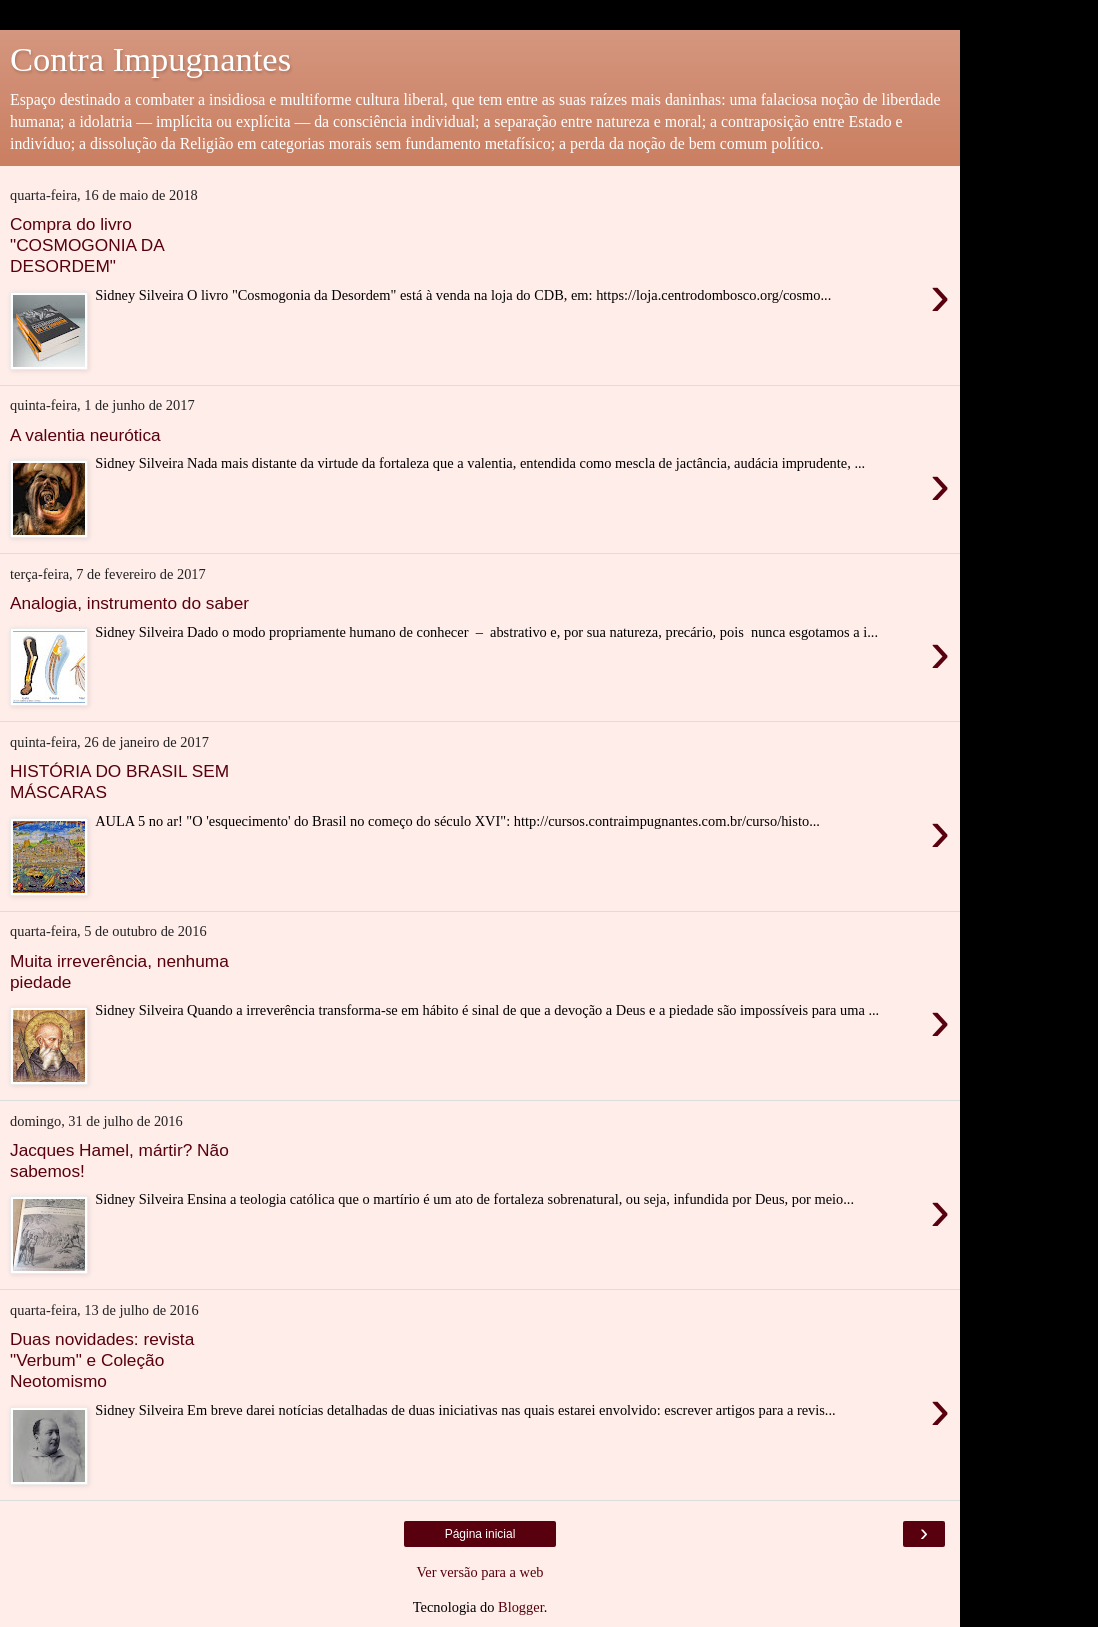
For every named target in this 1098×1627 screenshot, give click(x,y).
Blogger (521, 1607)
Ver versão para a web (479, 1572)
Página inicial (480, 1534)
